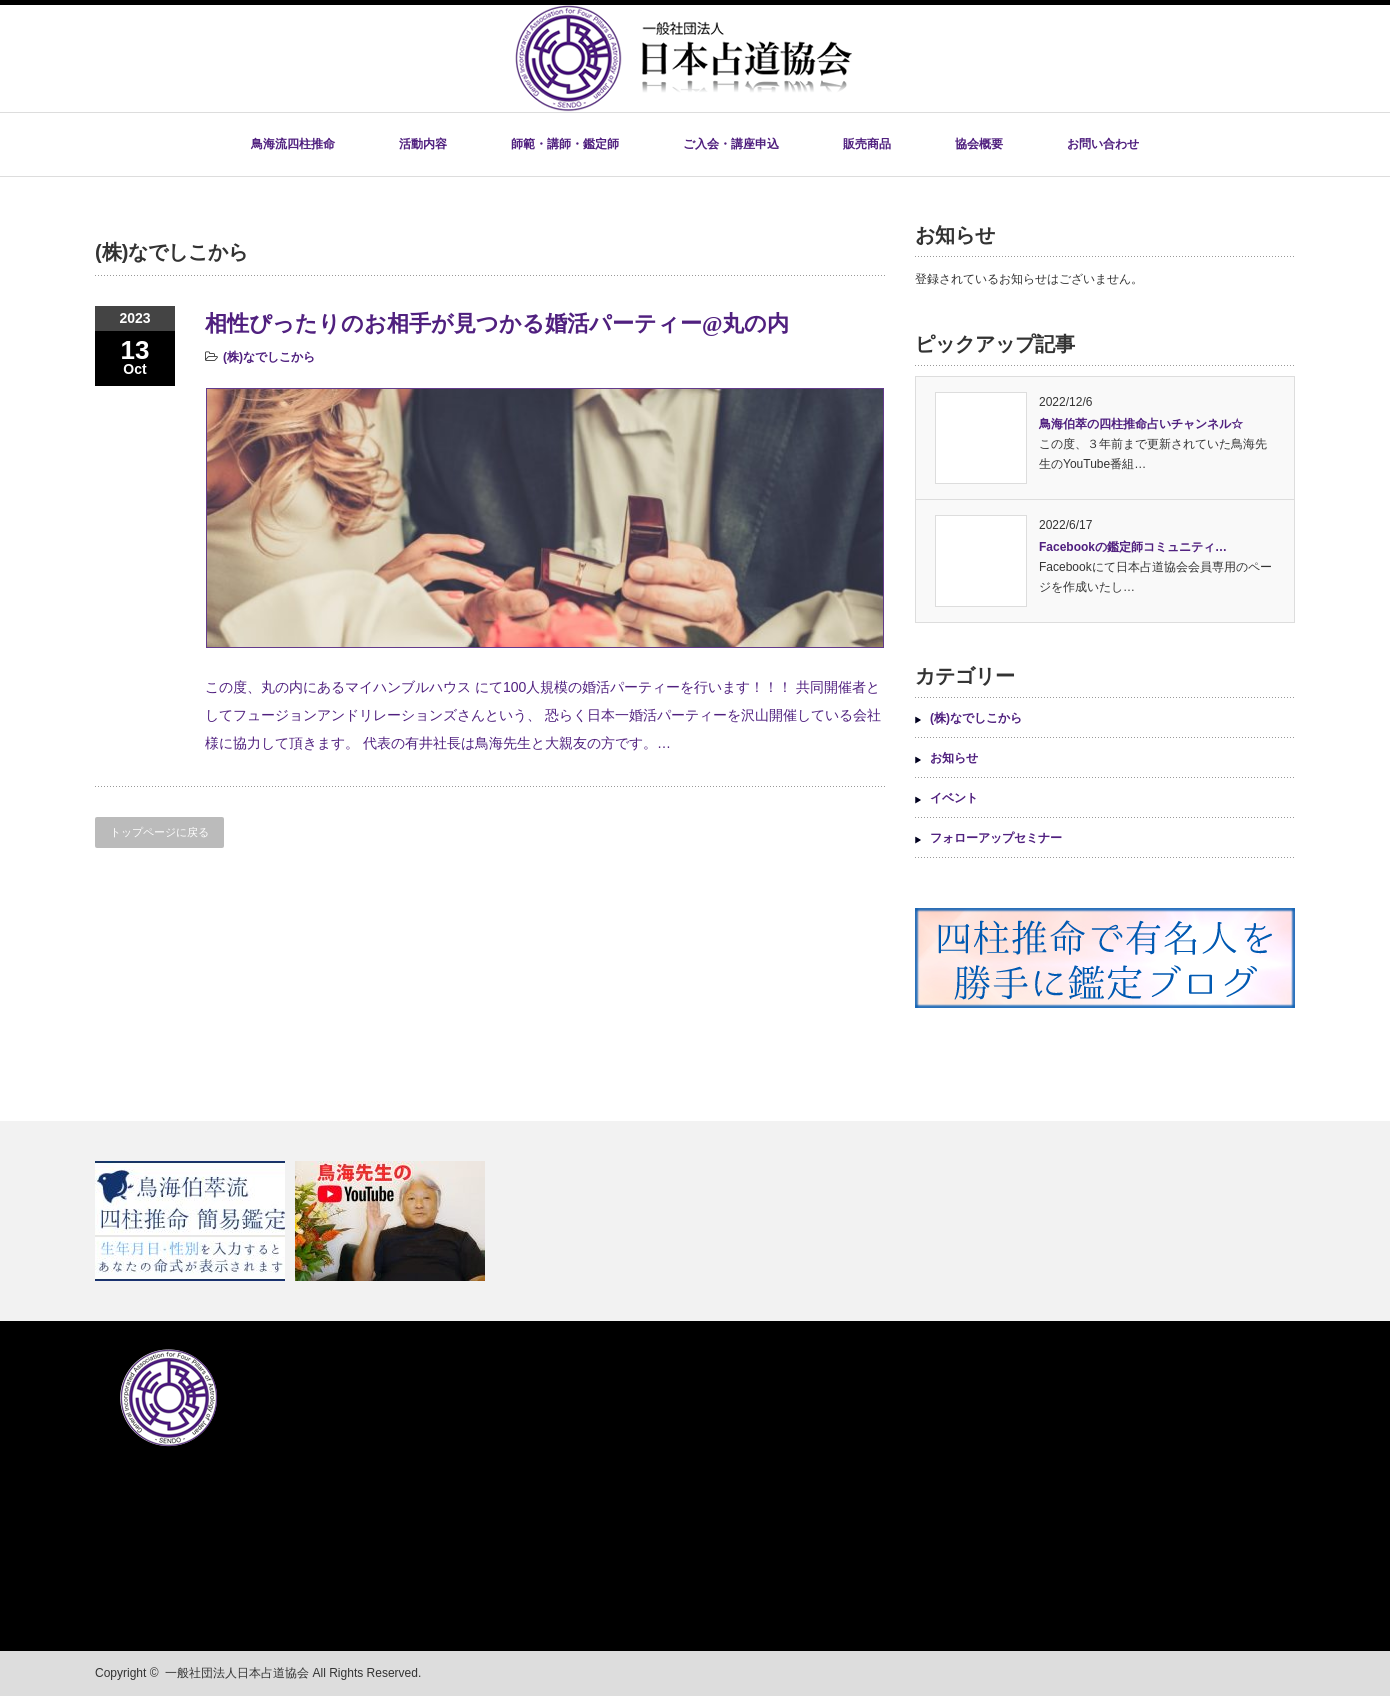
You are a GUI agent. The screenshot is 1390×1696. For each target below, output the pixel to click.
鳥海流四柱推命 (293, 144)
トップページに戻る (159, 832)
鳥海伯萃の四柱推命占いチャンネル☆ (1141, 424)
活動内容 (423, 144)
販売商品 (867, 144)
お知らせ (954, 758)
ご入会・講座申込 (731, 144)
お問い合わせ (1103, 144)
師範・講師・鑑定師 (565, 144)
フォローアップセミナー (996, 838)
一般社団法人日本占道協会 (237, 1673)
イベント (954, 798)
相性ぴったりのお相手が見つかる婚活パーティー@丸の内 (497, 323)
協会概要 (979, 144)
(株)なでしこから (269, 357)
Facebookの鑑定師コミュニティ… (1133, 547)
